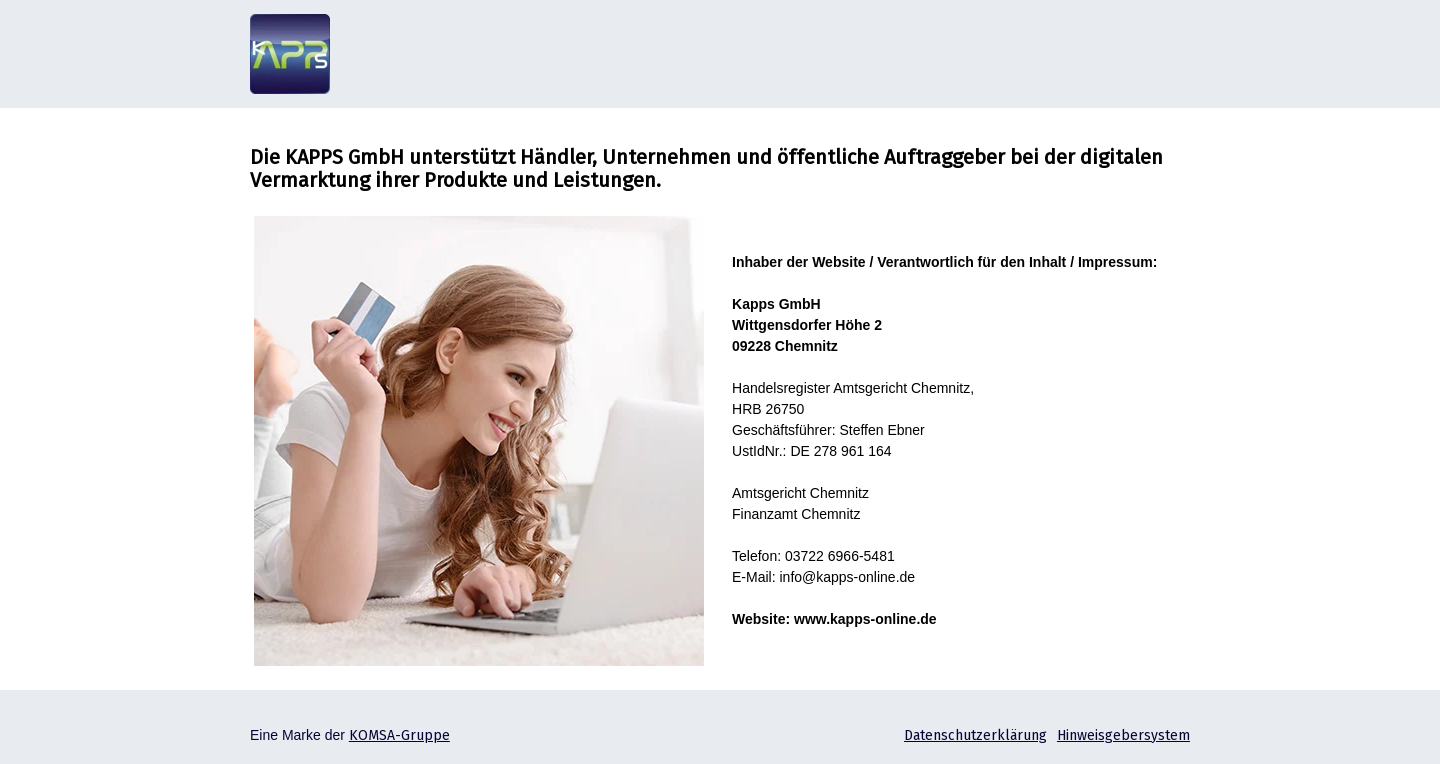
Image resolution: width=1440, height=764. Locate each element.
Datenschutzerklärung (975, 735)
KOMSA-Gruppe (399, 735)
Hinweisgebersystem (1123, 735)
